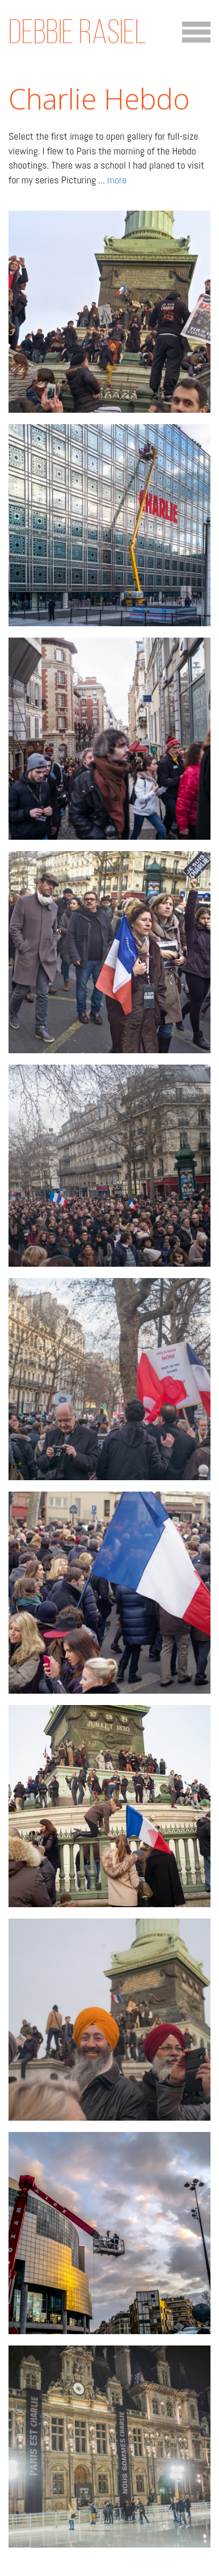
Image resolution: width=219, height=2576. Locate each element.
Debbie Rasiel (77, 31)
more (117, 179)
